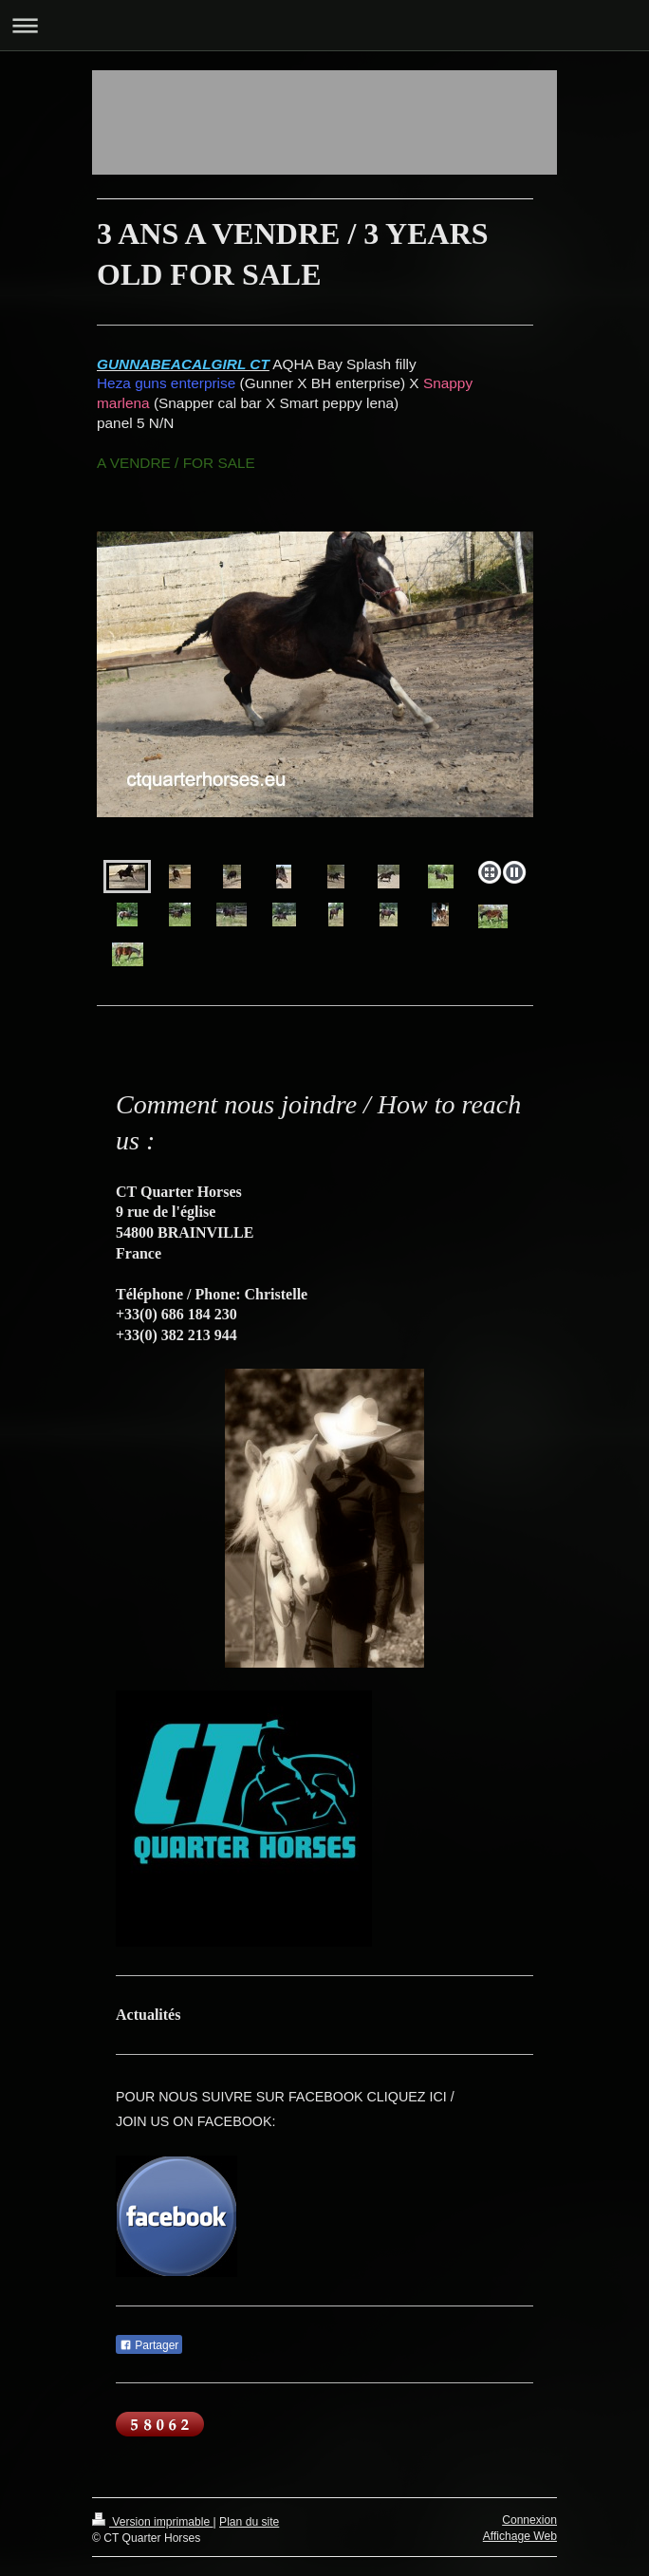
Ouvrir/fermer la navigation (324, 25)
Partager (149, 2345)
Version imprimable (152, 2522)
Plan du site (249, 2522)
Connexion (529, 2520)
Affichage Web (520, 2536)
